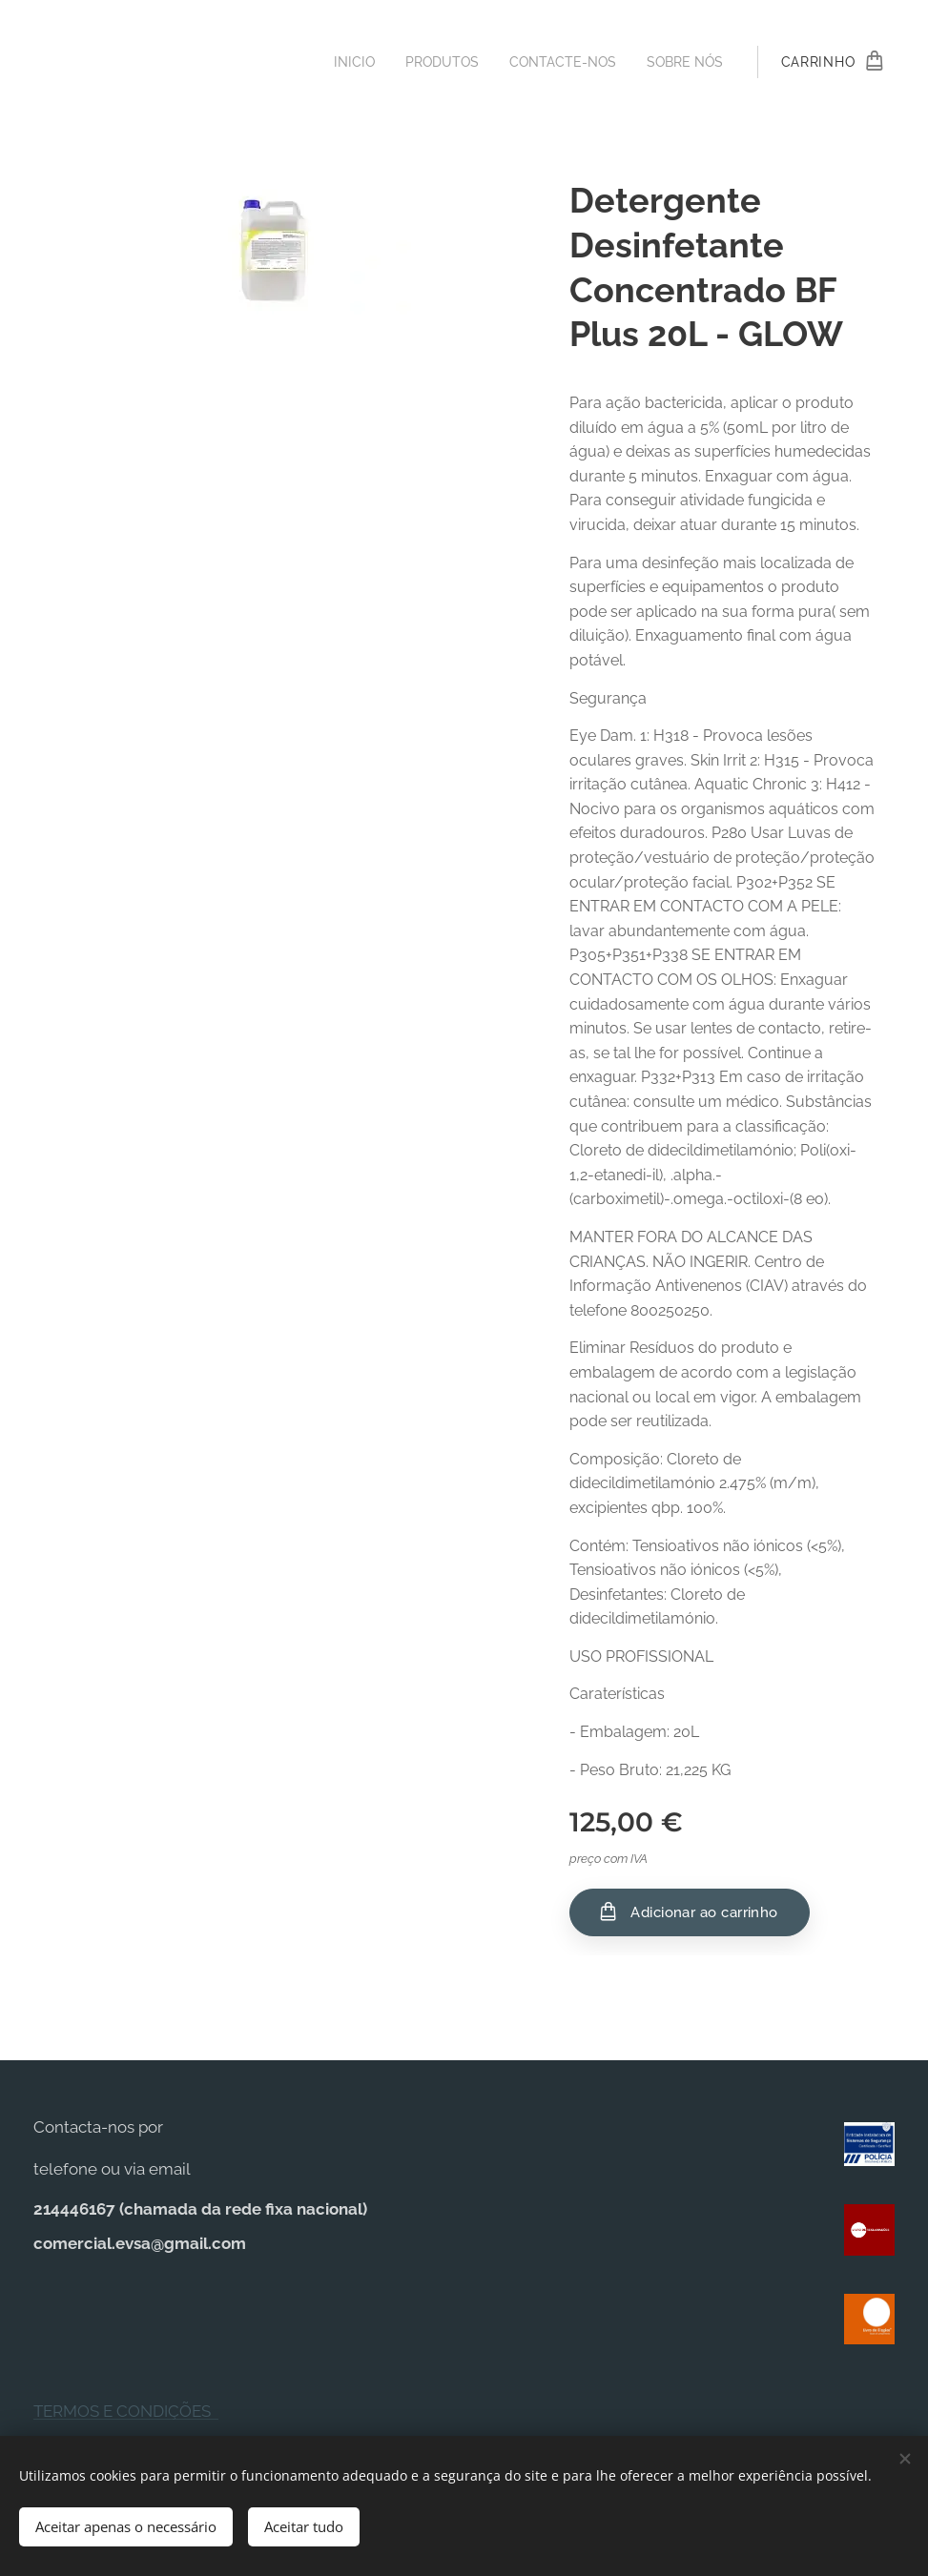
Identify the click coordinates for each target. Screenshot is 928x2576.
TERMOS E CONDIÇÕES (125, 2411)
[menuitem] (337, 62)
